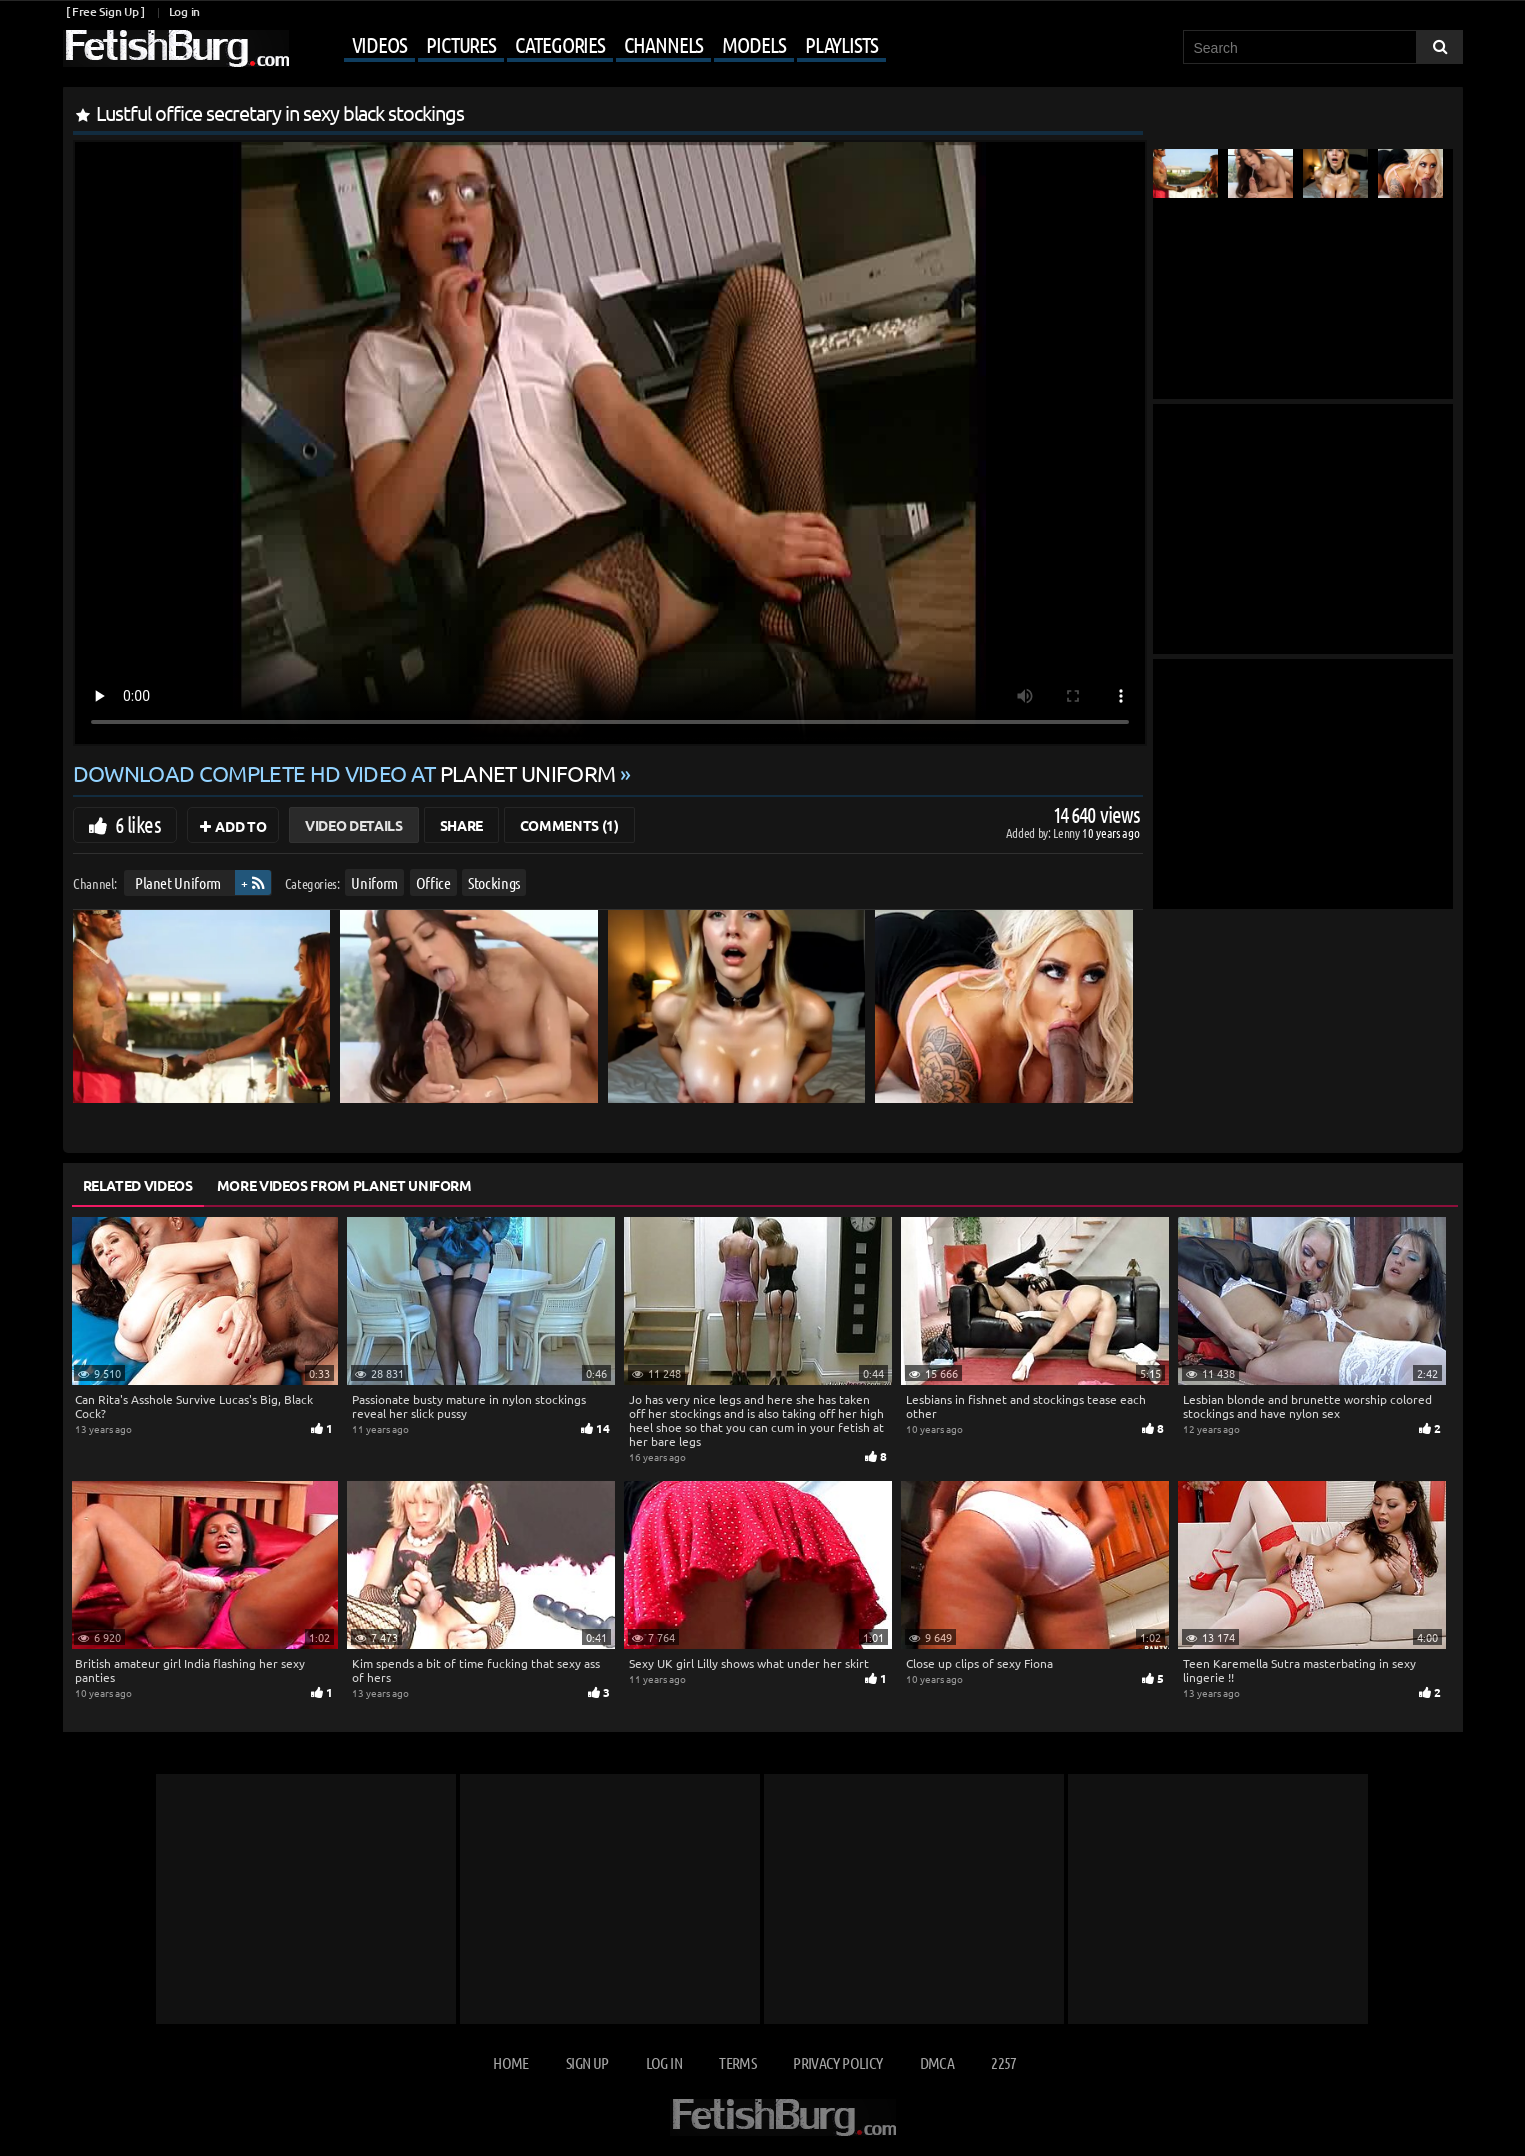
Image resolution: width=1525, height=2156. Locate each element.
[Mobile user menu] (590, 46)
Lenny (1067, 832)
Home (510, 2062)
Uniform (374, 882)
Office (432, 882)
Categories (560, 44)
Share (461, 825)
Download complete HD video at (346, 773)
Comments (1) (569, 825)
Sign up (587, 2062)
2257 (1003, 2062)
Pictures (461, 44)
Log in (184, 11)
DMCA (937, 2062)
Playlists (841, 44)
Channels (663, 44)
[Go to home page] (176, 48)
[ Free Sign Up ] (105, 11)
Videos (379, 44)
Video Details (353, 825)
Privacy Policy (837, 2062)
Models (753, 44)
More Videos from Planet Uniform (344, 1185)
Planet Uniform (177, 882)
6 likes (138, 824)
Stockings (494, 882)
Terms (737, 2062)
